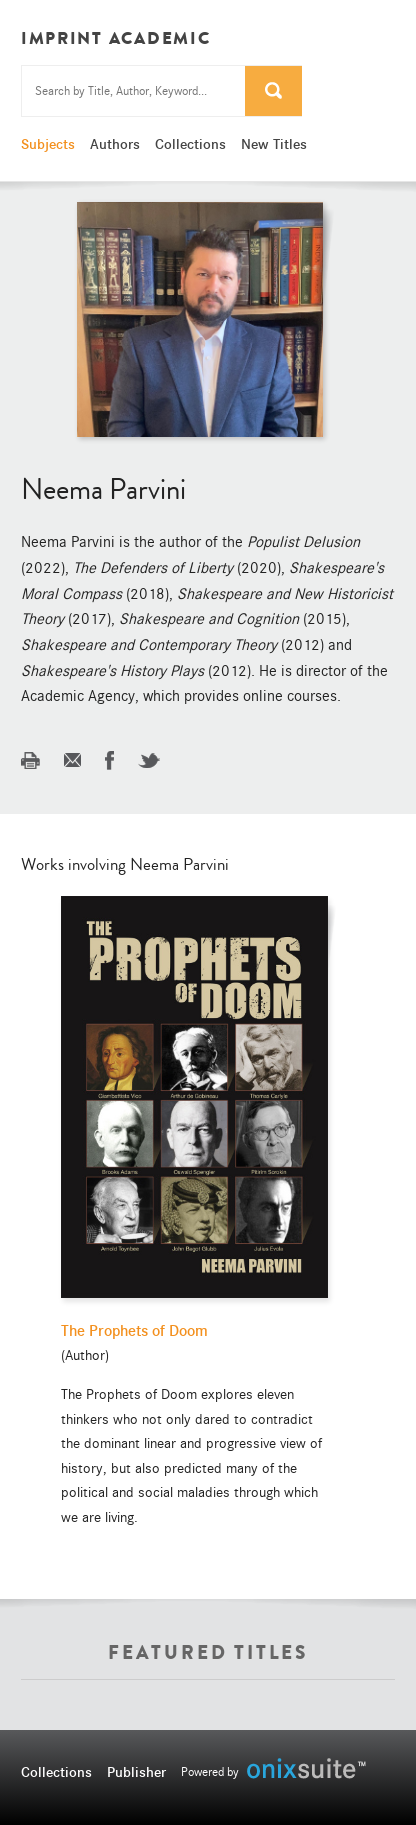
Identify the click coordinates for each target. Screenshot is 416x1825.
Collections (190, 144)
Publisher (136, 1772)
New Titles (274, 144)
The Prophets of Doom (134, 1331)
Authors (115, 144)
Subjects (48, 144)
